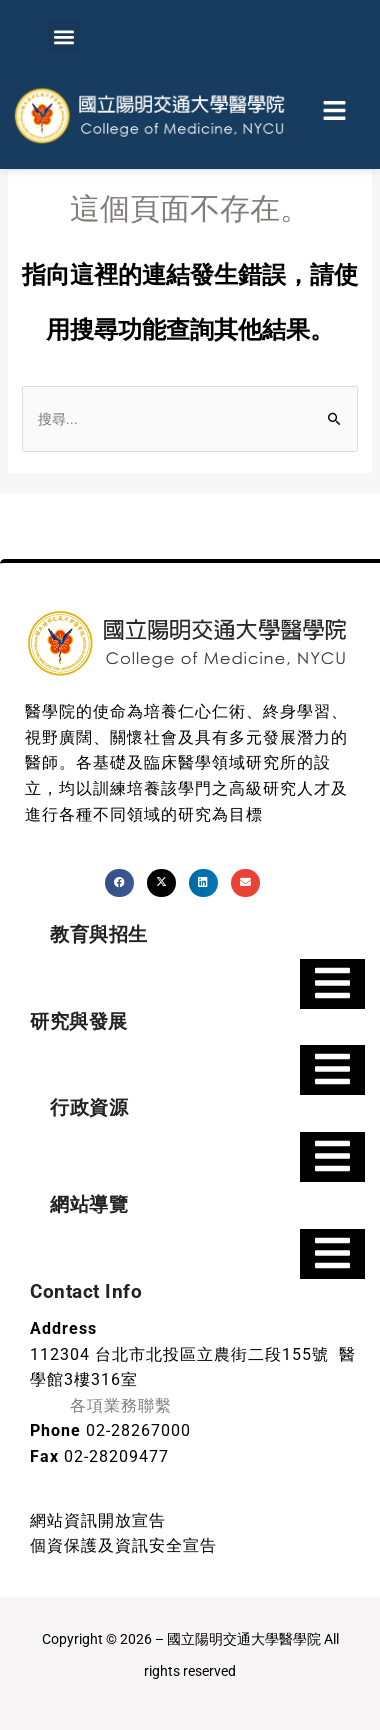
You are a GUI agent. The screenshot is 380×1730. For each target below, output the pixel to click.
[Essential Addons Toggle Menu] (332, 984)
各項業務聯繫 (121, 1405)
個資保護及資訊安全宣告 (123, 1545)
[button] (64, 36)
